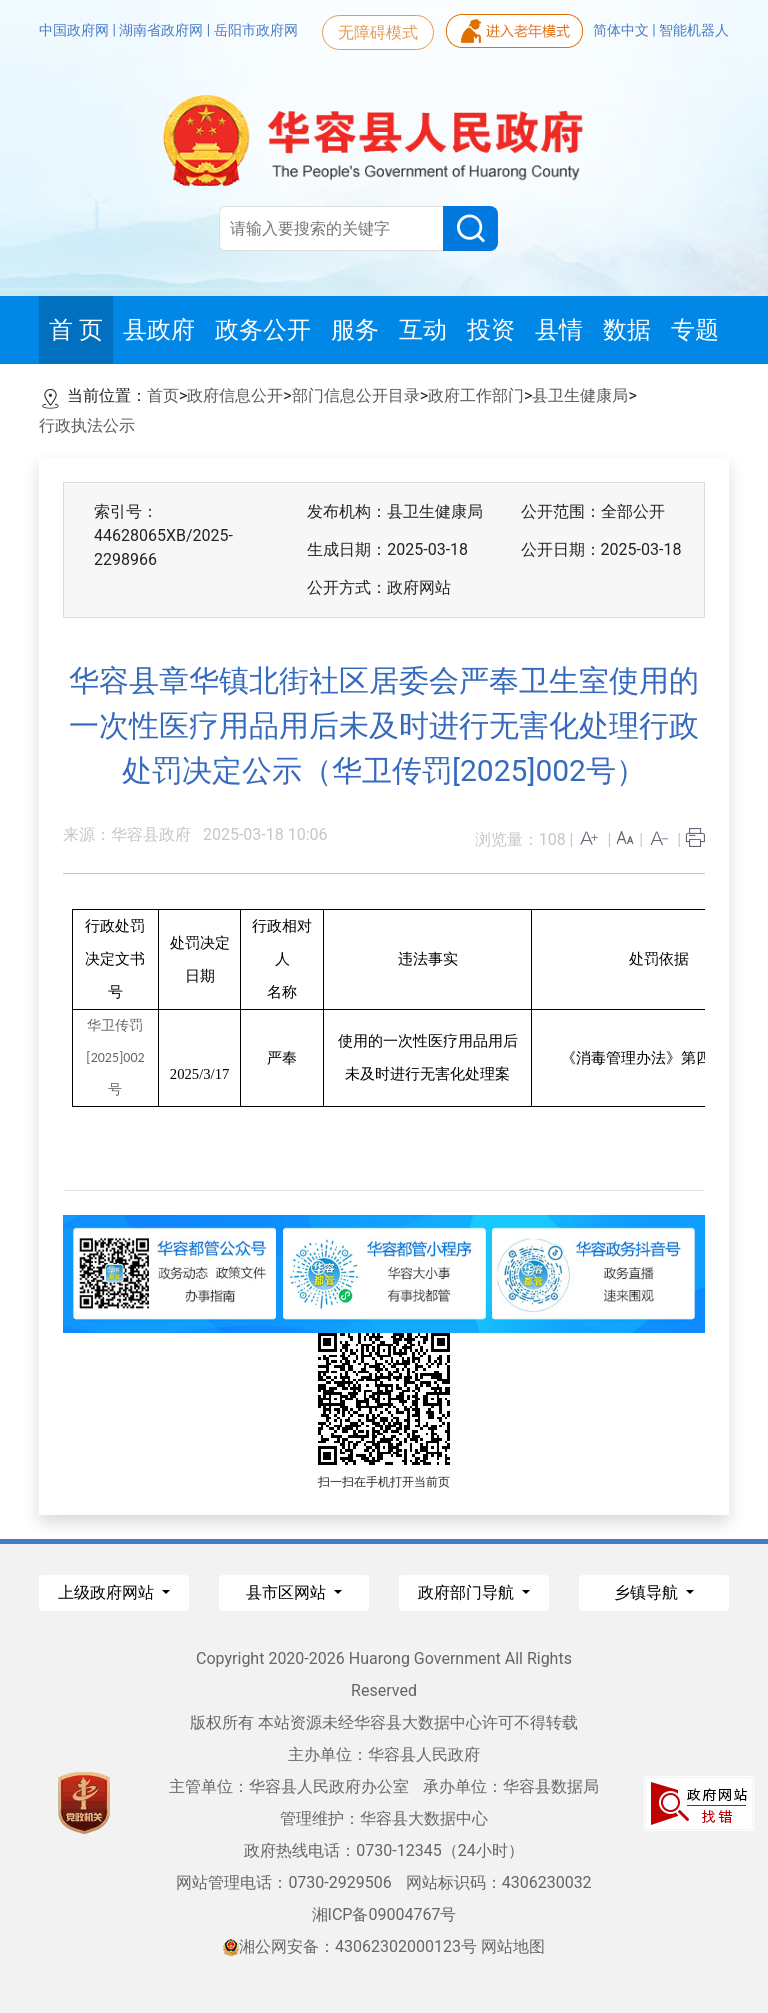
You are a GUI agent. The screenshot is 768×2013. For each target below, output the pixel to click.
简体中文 (622, 30)
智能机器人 (694, 30)
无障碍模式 (378, 32)
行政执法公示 (87, 425)
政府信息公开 (235, 395)
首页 (163, 395)
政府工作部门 (476, 395)
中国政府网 (75, 30)
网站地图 (513, 1946)
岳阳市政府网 (256, 30)
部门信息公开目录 (356, 395)
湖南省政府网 (162, 30)
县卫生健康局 (580, 395)
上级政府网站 (108, 1592)
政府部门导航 (468, 1592)
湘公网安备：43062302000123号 (350, 1946)
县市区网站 (288, 1592)
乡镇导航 (648, 1592)
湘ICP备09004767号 (384, 1914)
